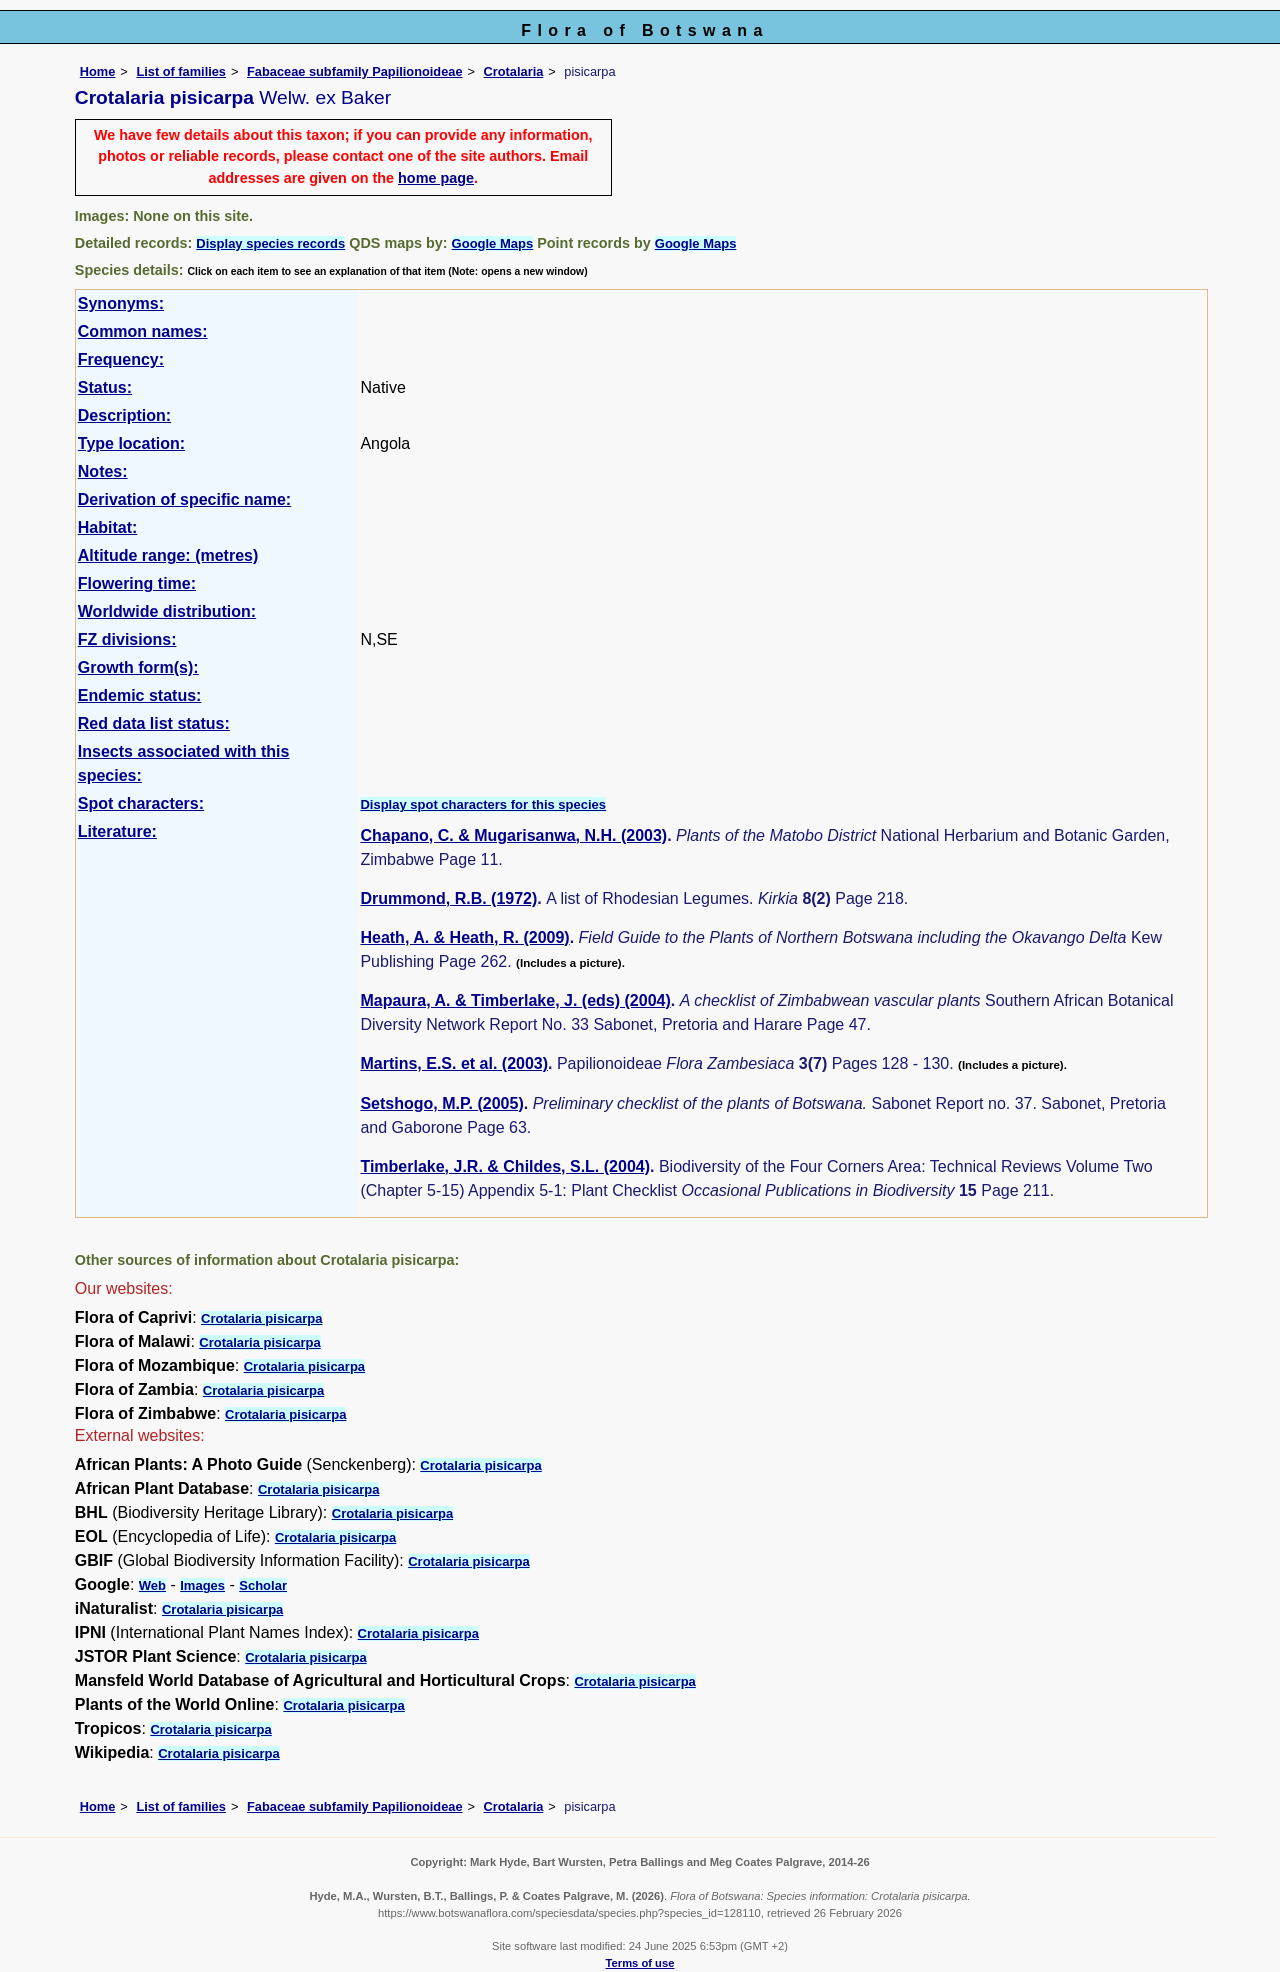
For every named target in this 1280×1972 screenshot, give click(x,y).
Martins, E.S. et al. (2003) (454, 1063)
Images (202, 1585)
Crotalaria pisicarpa (261, 1318)
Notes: (103, 471)
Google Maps (493, 243)
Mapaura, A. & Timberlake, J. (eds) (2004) (515, 1000)
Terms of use (640, 1963)
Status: (105, 387)
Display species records (270, 243)
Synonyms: (121, 303)
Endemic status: (140, 695)
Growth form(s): (138, 667)
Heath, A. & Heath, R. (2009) (464, 937)
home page (436, 178)
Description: (124, 415)
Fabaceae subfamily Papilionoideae (355, 71)
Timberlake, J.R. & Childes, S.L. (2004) (505, 1166)
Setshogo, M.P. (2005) (441, 1103)
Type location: (131, 443)
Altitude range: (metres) (168, 555)
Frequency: (121, 359)
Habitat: (108, 527)
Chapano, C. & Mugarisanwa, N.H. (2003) (513, 835)
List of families (181, 71)
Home (98, 71)
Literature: (117, 831)
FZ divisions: (127, 639)
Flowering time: (137, 583)
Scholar (263, 1585)
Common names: (143, 331)
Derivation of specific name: (184, 499)
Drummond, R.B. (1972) (448, 898)
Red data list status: (154, 723)
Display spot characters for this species (483, 804)
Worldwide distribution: (167, 611)
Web (152, 1585)
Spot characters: (141, 803)
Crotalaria (514, 71)
